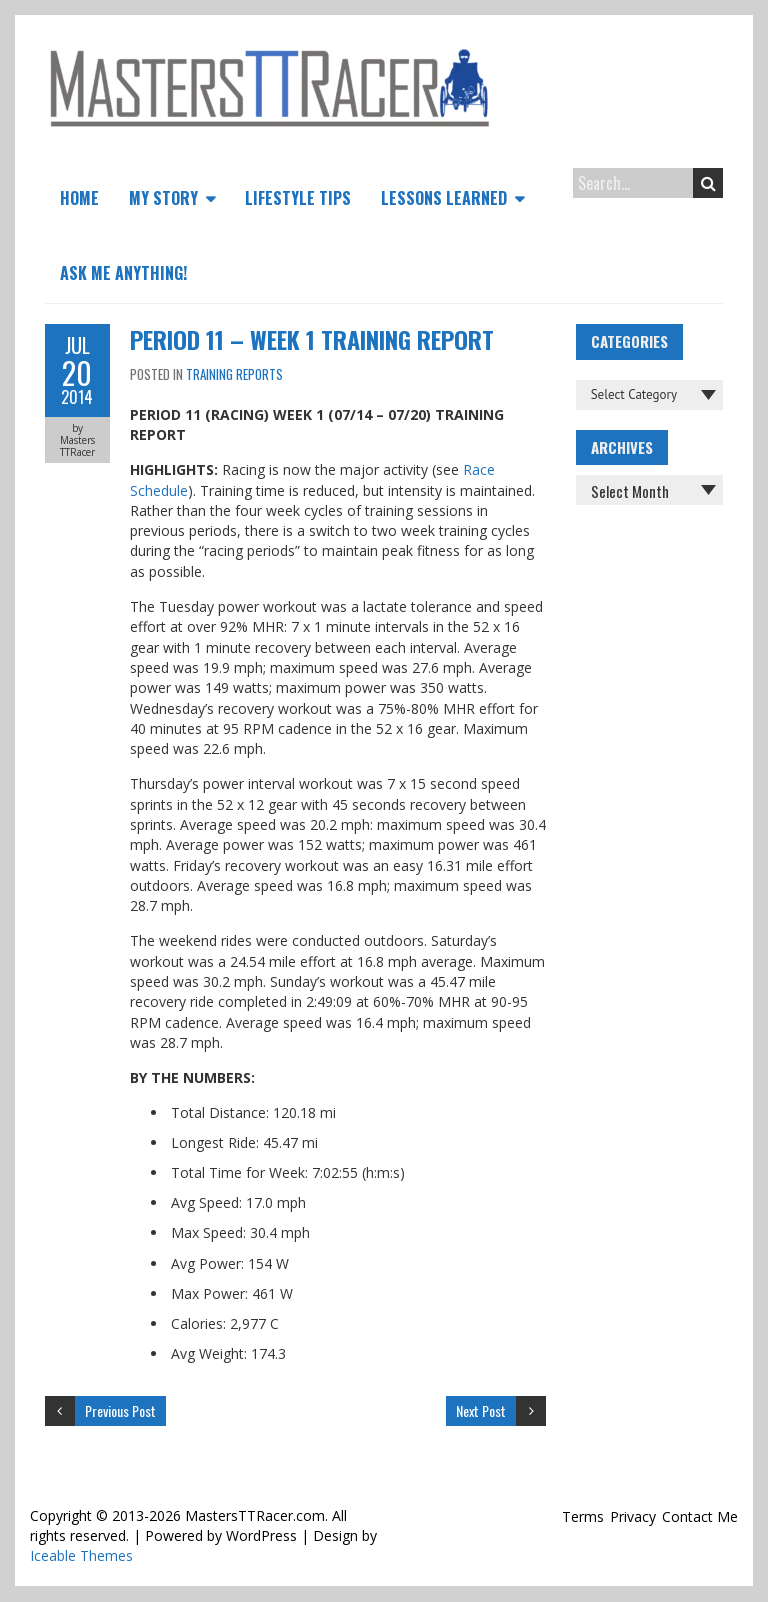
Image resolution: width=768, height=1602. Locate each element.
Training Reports (234, 374)
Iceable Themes (81, 1555)
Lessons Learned (444, 198)
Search (708, 183)
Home (79, 198)
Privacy (633, 1516)
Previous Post (120, 1410)
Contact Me (700, 1516)
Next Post (481, 1410)
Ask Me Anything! (123, 273)
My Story (163, 198)
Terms (583, 1516)
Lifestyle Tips (298, 198)
